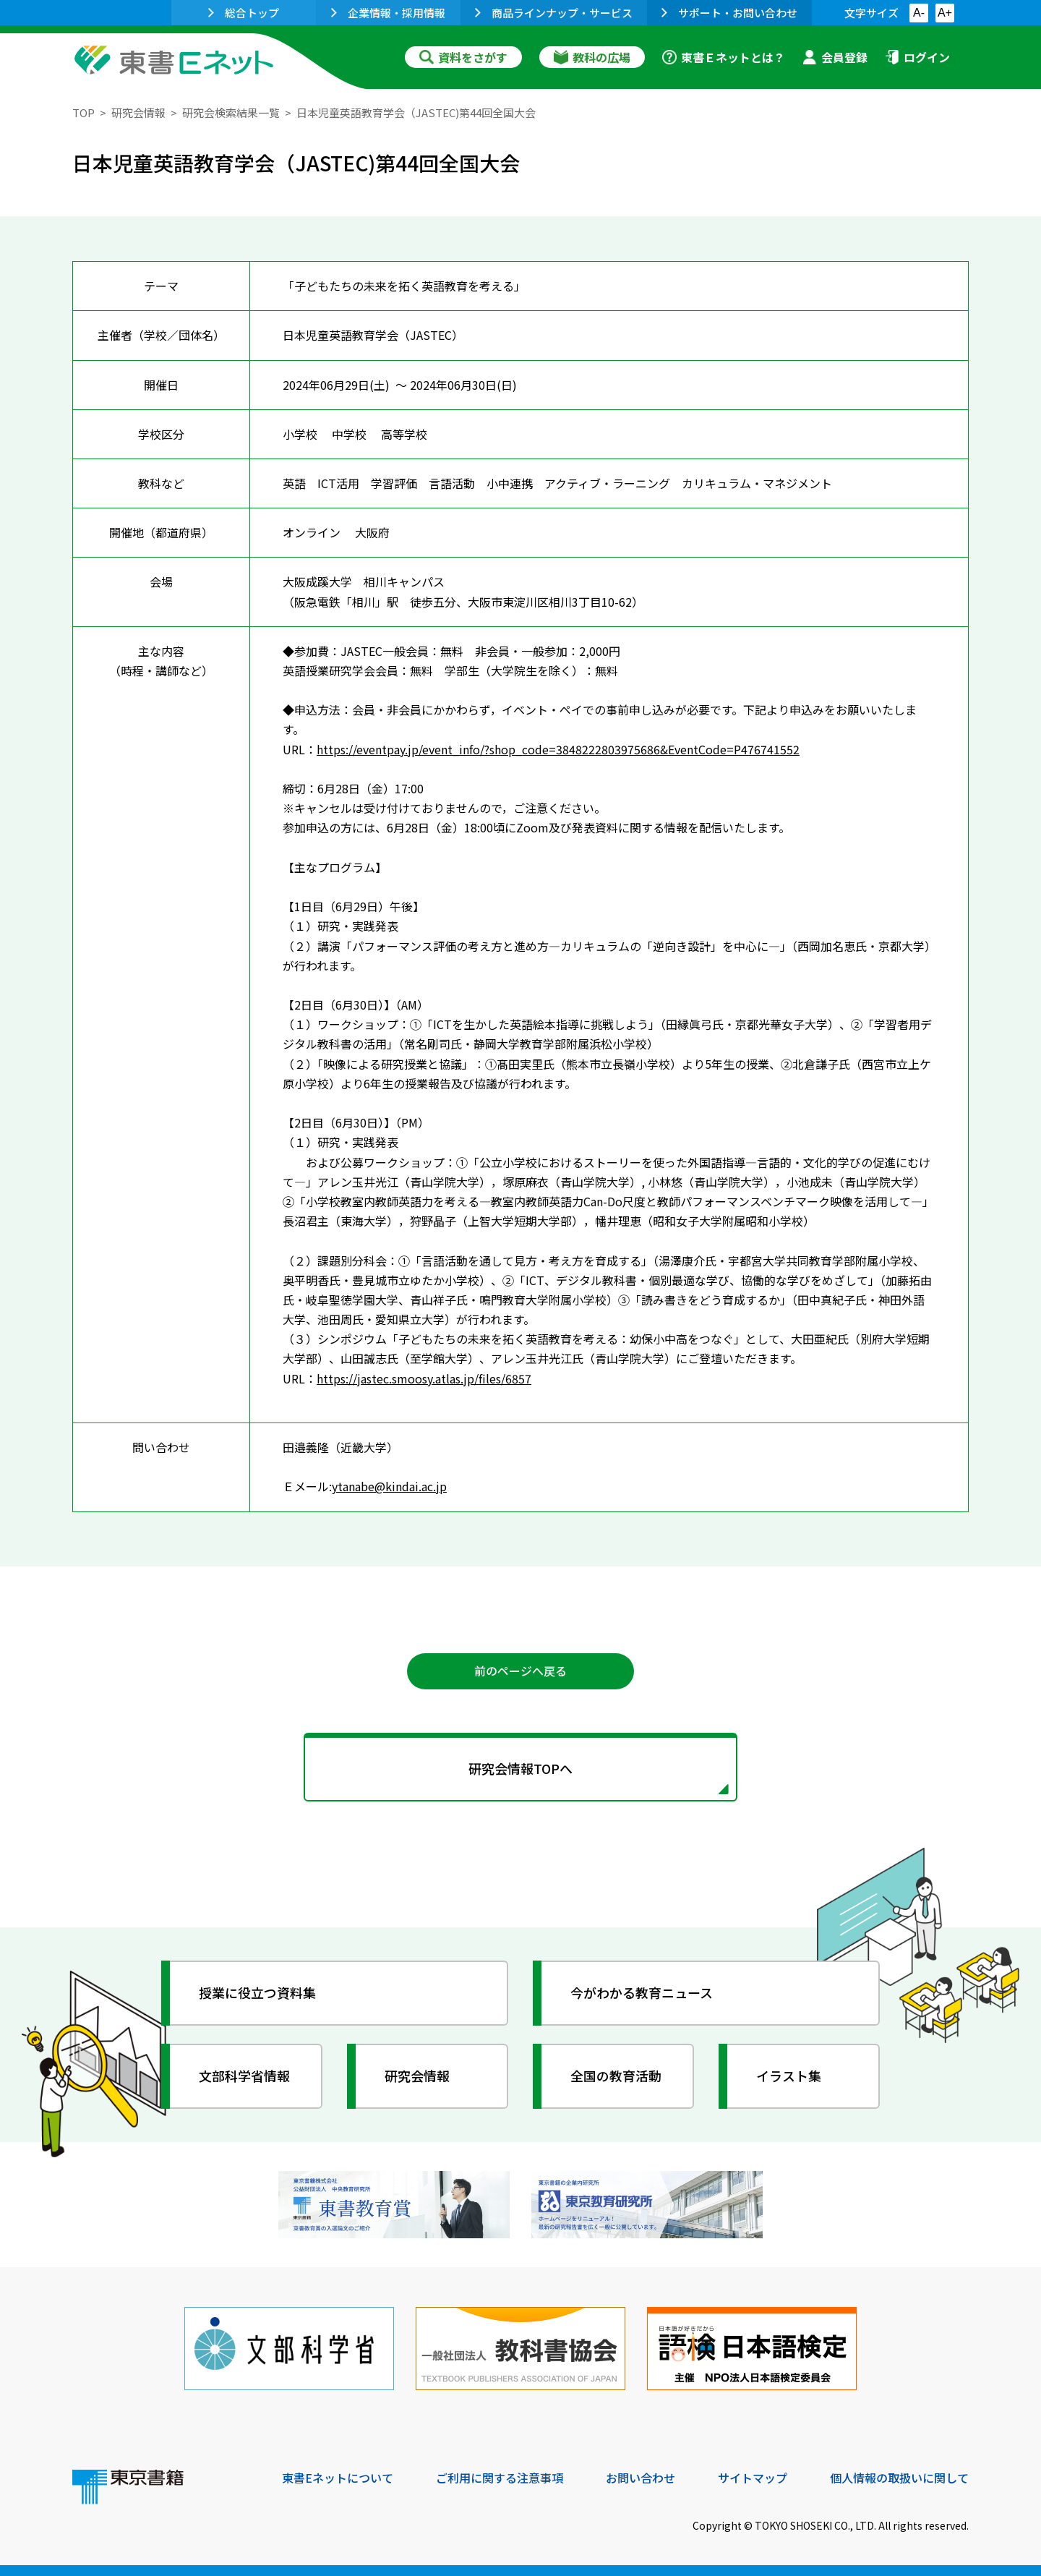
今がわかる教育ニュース (641, 1992)
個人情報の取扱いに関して (899, 2477)
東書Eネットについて (337, 2477)
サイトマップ (752, 2477)
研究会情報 (138, 112)
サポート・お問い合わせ (729, 12)
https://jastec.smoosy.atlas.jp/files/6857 (424, 1378)
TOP (83, 112)
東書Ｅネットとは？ (723, 57)
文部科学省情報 (244, 2075)
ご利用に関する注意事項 (499, 2477)
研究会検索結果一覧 (231, 112)
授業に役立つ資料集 (257, 1992)
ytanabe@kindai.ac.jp (389, 1486)
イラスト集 (788, 2075)
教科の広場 (592, 57)
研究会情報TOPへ (520, 1768)
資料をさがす (463, 57)
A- (919, 13)
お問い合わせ (640, 2477)
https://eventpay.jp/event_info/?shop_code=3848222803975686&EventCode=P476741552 (558, 749)
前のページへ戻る (520, 1670)
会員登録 (835, 57)
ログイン (917, 57)
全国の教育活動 (615, 2075)
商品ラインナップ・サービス (554, 12)
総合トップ (243, 12)
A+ (945, 13)
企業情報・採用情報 (388, 12)
